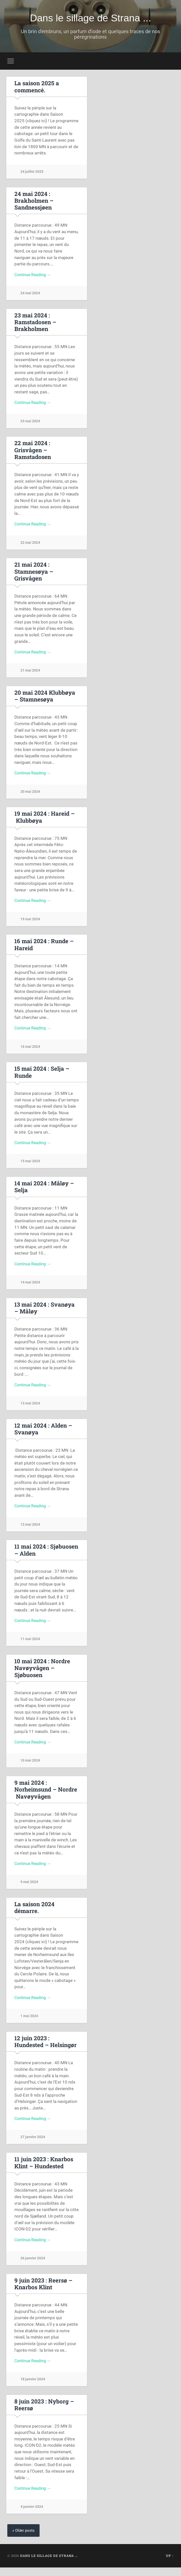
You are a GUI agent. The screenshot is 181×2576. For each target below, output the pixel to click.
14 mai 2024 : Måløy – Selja (43, 1186)
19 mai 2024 (30, 917)
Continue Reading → (33, 275)
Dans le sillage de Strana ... (90, 18)
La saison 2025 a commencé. (36, 87)
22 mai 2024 (30, 538)
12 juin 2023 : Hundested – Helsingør (45, 2047)
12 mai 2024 (30, 1526)
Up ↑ (170, 2564)
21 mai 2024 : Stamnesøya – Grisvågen (33, 567)
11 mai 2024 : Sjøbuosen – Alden (46, 1552)
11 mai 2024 (30, 1642)
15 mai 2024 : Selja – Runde (41, 1071)
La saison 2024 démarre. (34, 1912)
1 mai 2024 (29, 2021)
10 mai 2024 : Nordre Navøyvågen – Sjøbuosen (42, 1670)
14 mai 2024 (30, 1283)
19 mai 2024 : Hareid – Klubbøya (44, 814)
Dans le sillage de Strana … (48, 2564)
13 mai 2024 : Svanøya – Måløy (44, 1308)
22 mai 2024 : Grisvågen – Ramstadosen (46, 448)
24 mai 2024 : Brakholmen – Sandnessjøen (33, 201)
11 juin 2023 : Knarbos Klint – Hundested (43, 2168)
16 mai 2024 (30, 1046)
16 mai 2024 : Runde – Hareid (43, 943)
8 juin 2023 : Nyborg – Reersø (43, 2412)
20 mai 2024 (30, 789)
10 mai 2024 (30, 1764)
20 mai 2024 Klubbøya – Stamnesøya (44, 693)
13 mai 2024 (30, 1404)
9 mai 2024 (29, 1886)
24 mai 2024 (30, 294)
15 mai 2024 (30, 1161)
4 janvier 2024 (31, 2515)
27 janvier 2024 (32, 2143)
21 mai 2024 (30, 667)
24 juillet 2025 (31, 172)
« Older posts (24, 2539)
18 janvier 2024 (32, 2386)
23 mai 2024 (30, 423)
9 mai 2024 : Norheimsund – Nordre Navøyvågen (45, 1793)
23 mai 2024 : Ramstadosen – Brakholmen (35, 323)
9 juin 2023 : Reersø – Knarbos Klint (43, 2290)
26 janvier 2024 (32, 2265)
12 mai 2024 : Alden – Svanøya (42, 1430)
